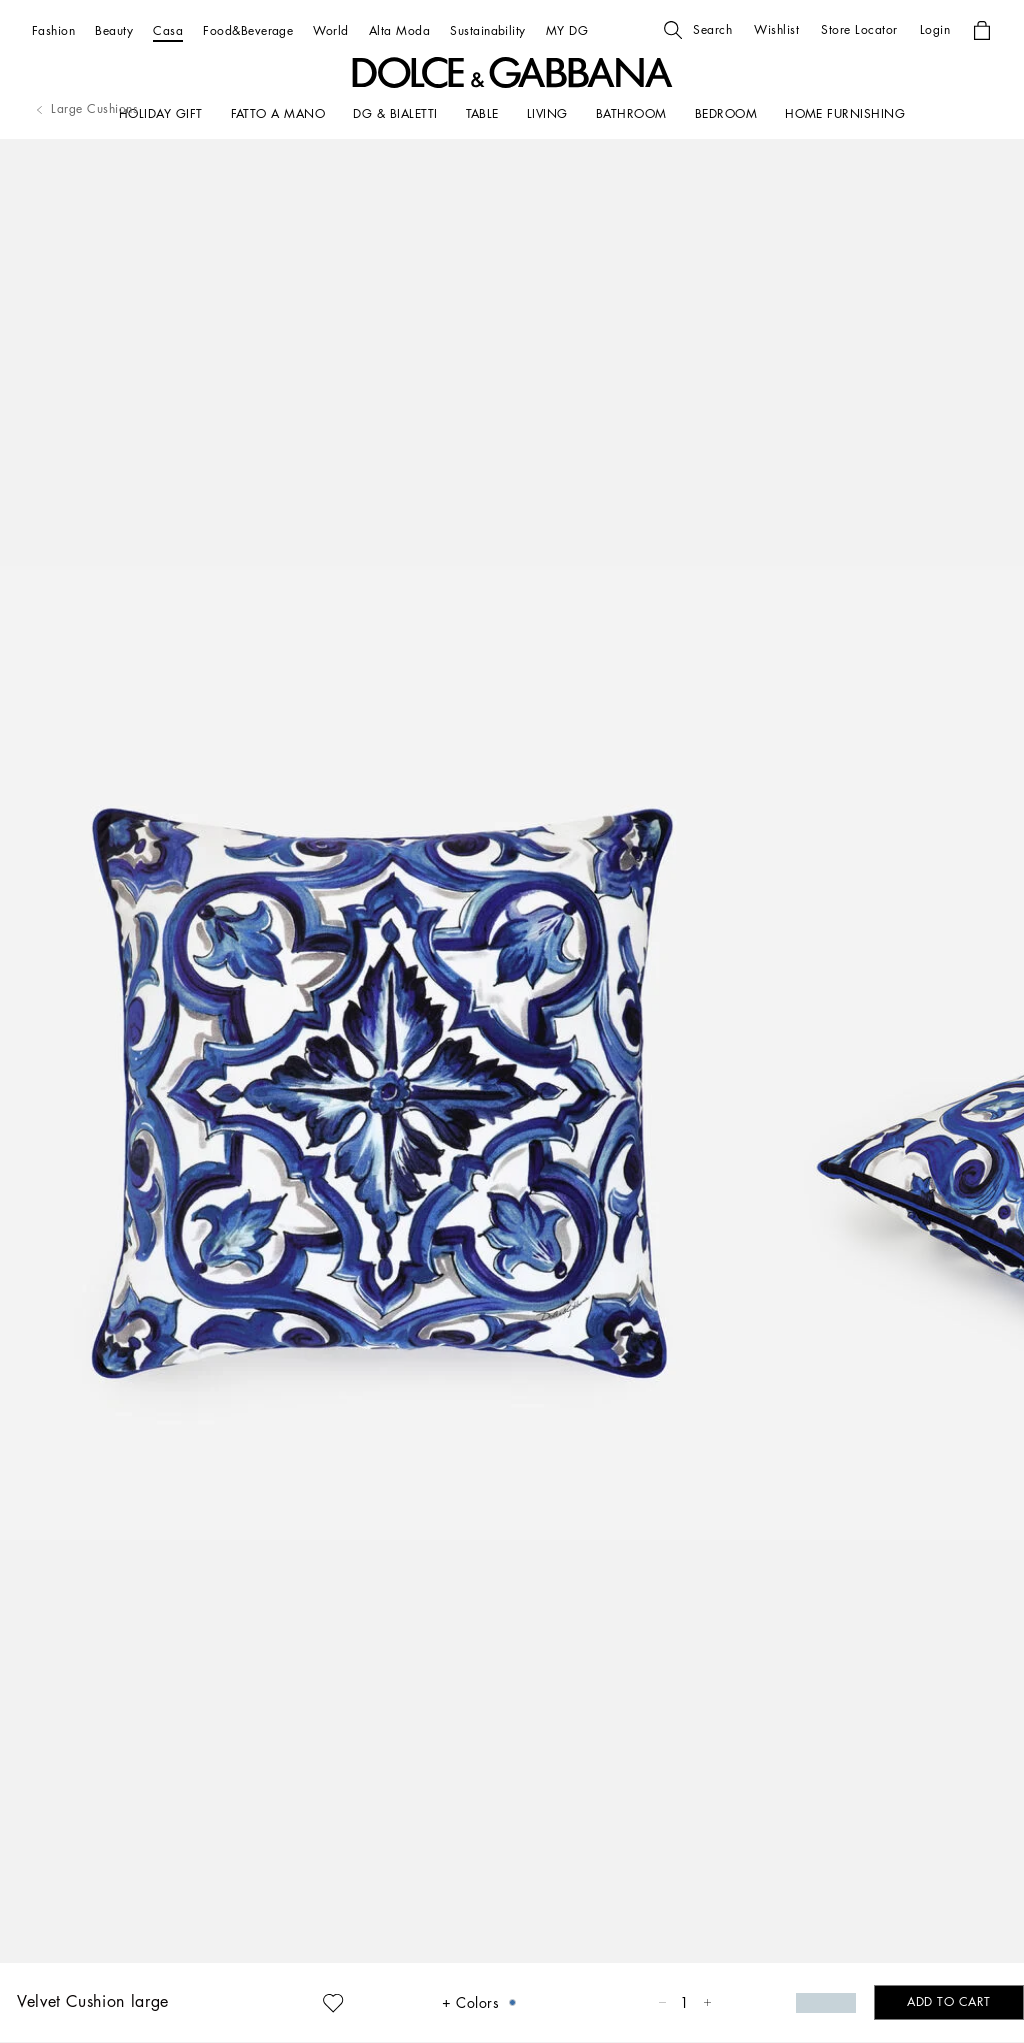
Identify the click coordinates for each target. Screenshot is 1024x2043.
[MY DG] (567, 30)
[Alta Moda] (399, 30)
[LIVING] (547, 114)
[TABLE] (482, 114)
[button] (698, 30)
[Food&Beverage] (248, 30)
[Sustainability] (488, 30)
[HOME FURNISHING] (845, 114)
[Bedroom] (726, 114)
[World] (330, 30)
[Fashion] (53, 30)
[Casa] (168, 30)
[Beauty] (114, 30)
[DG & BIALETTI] (395, 114)
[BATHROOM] (631, 114)
